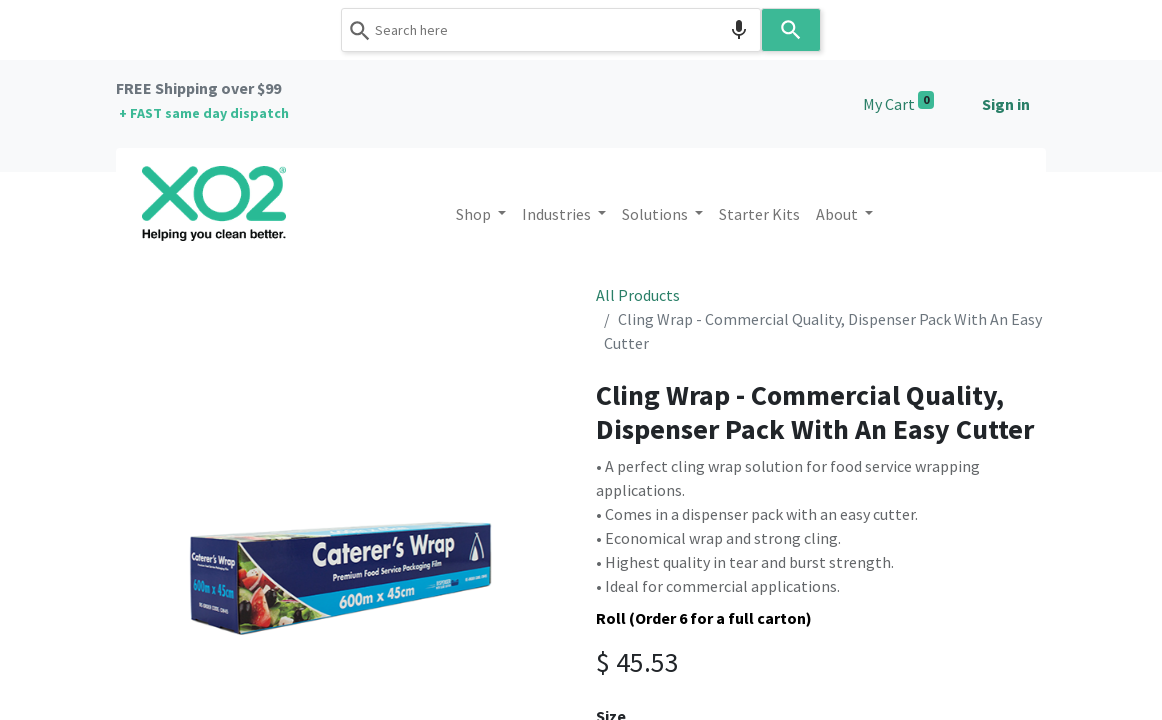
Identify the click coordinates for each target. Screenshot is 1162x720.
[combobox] (551, 30)
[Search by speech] (739, 30)
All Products (638, 295)
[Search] (791, 30)
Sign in (1006, 104)
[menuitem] (759, 214)
